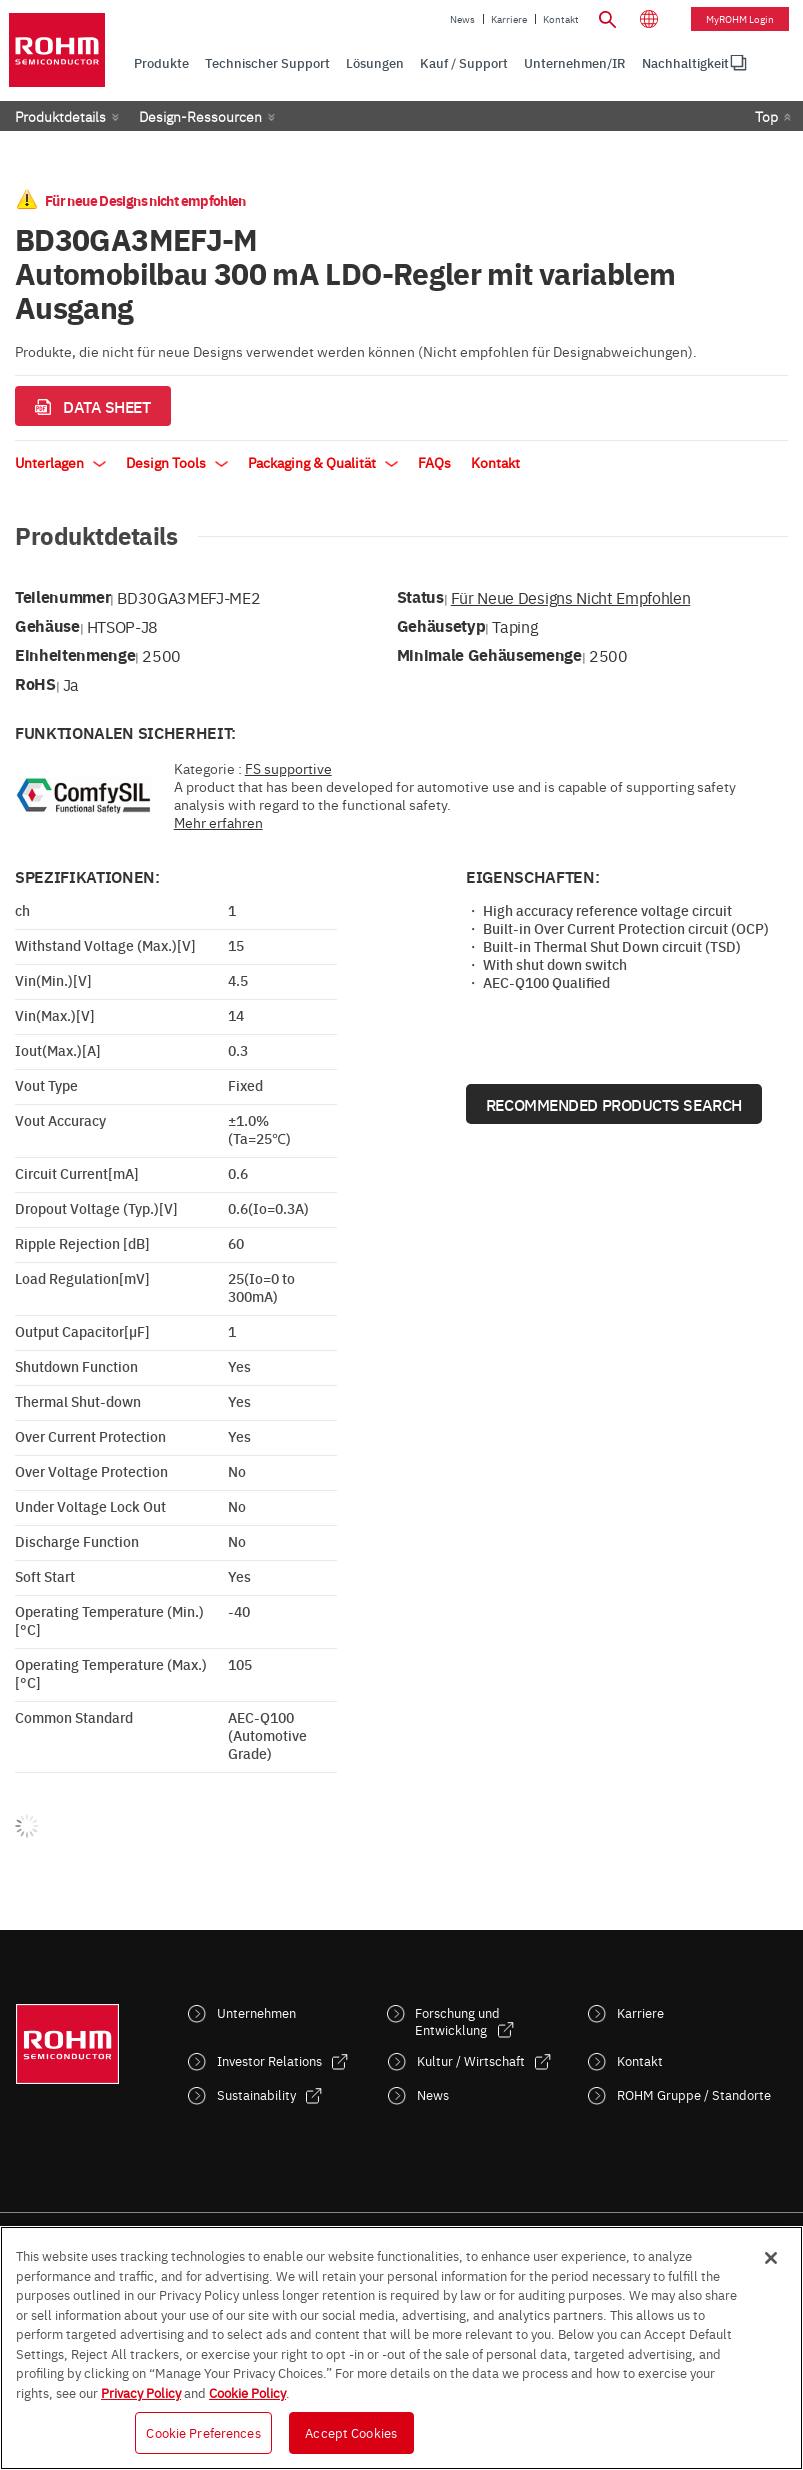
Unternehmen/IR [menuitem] (575, 62)
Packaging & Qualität (323, 462)
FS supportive (288, 768)
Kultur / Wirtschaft (471, 2060)
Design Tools (177, 462)
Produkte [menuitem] (161, 62)
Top (766, 116)
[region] (401, 2348)
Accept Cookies (351, 2432)
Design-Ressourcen (200, 116)
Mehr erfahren (218, 822)
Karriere (509, 19)
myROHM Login (740, 19)
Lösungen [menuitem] (375, 62)
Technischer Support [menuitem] (267, 62)
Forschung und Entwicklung (457, 2021)
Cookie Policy (247, 2392)
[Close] (771, 2258)
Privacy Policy (141, 2392)
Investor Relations (269, 2060)
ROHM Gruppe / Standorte (694, 2094)
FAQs (434, 462)
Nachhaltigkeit (685, 62)
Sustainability (256, 2094)
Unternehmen (256, 2012)
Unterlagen (60, 462)
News (462, 19)
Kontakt (561, 19)
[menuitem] (685, 63)
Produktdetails (60, 116)
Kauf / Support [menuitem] (464, 62)
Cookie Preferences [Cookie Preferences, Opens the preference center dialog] (203, 2432)
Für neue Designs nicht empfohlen (570, 597)
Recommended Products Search (614, 1104)
